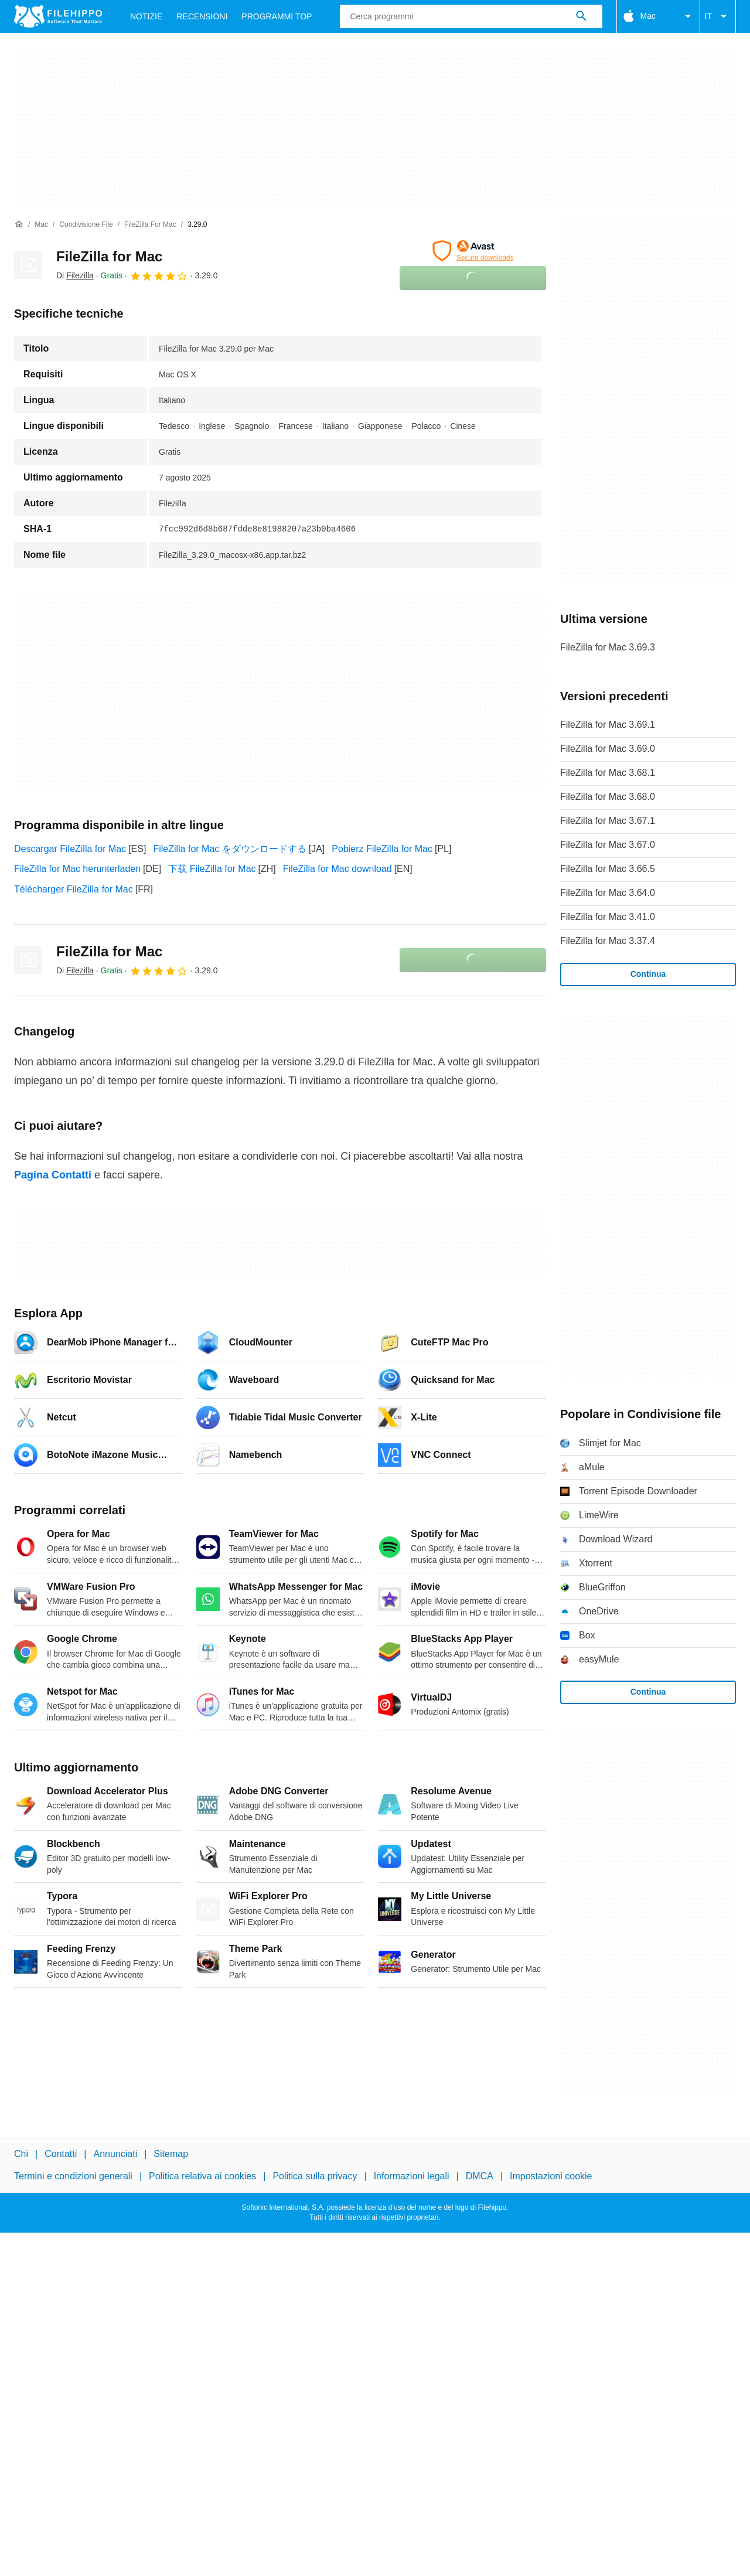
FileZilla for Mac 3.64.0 (607, 893)
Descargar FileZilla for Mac (70, 849)
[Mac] (41, 225)
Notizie (146, 16)
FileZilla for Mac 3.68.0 (607, 797)
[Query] (471, 16)
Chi (21, 2154)
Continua (648, 974)
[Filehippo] (58, 16)
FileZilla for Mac (109, 256)
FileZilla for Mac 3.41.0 (607, 917)
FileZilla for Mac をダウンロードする (229, 849)
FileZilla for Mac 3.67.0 (607, 845)
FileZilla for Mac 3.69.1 (607, 725)
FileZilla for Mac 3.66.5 (607, 869)
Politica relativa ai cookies (202, 2176)
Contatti (61, 2154)
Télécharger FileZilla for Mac (73, 889)
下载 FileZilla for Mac (211, 869)
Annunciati (115, 2154)
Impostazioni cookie (551, 2176)
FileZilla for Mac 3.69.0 (607, 749)
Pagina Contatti (52, 1175)
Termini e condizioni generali (73, 2176)
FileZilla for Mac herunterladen (77, 869)
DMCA (479, 2176)
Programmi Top (276, 16)
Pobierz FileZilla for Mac (382, 849)
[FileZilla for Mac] (150, 225)
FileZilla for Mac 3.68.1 (607, 773)
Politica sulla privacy (314, 2176)
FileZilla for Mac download (337, 869)
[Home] (18, 224)
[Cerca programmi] (581, 16)
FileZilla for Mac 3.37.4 (607, 941)
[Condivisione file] (85, 225)
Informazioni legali (411, 2176)
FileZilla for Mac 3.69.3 (607, 647)
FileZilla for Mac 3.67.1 (607, 821)
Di (75, 275)
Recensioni (201, 16)
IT (718, 16)
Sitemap (171, 2154)
